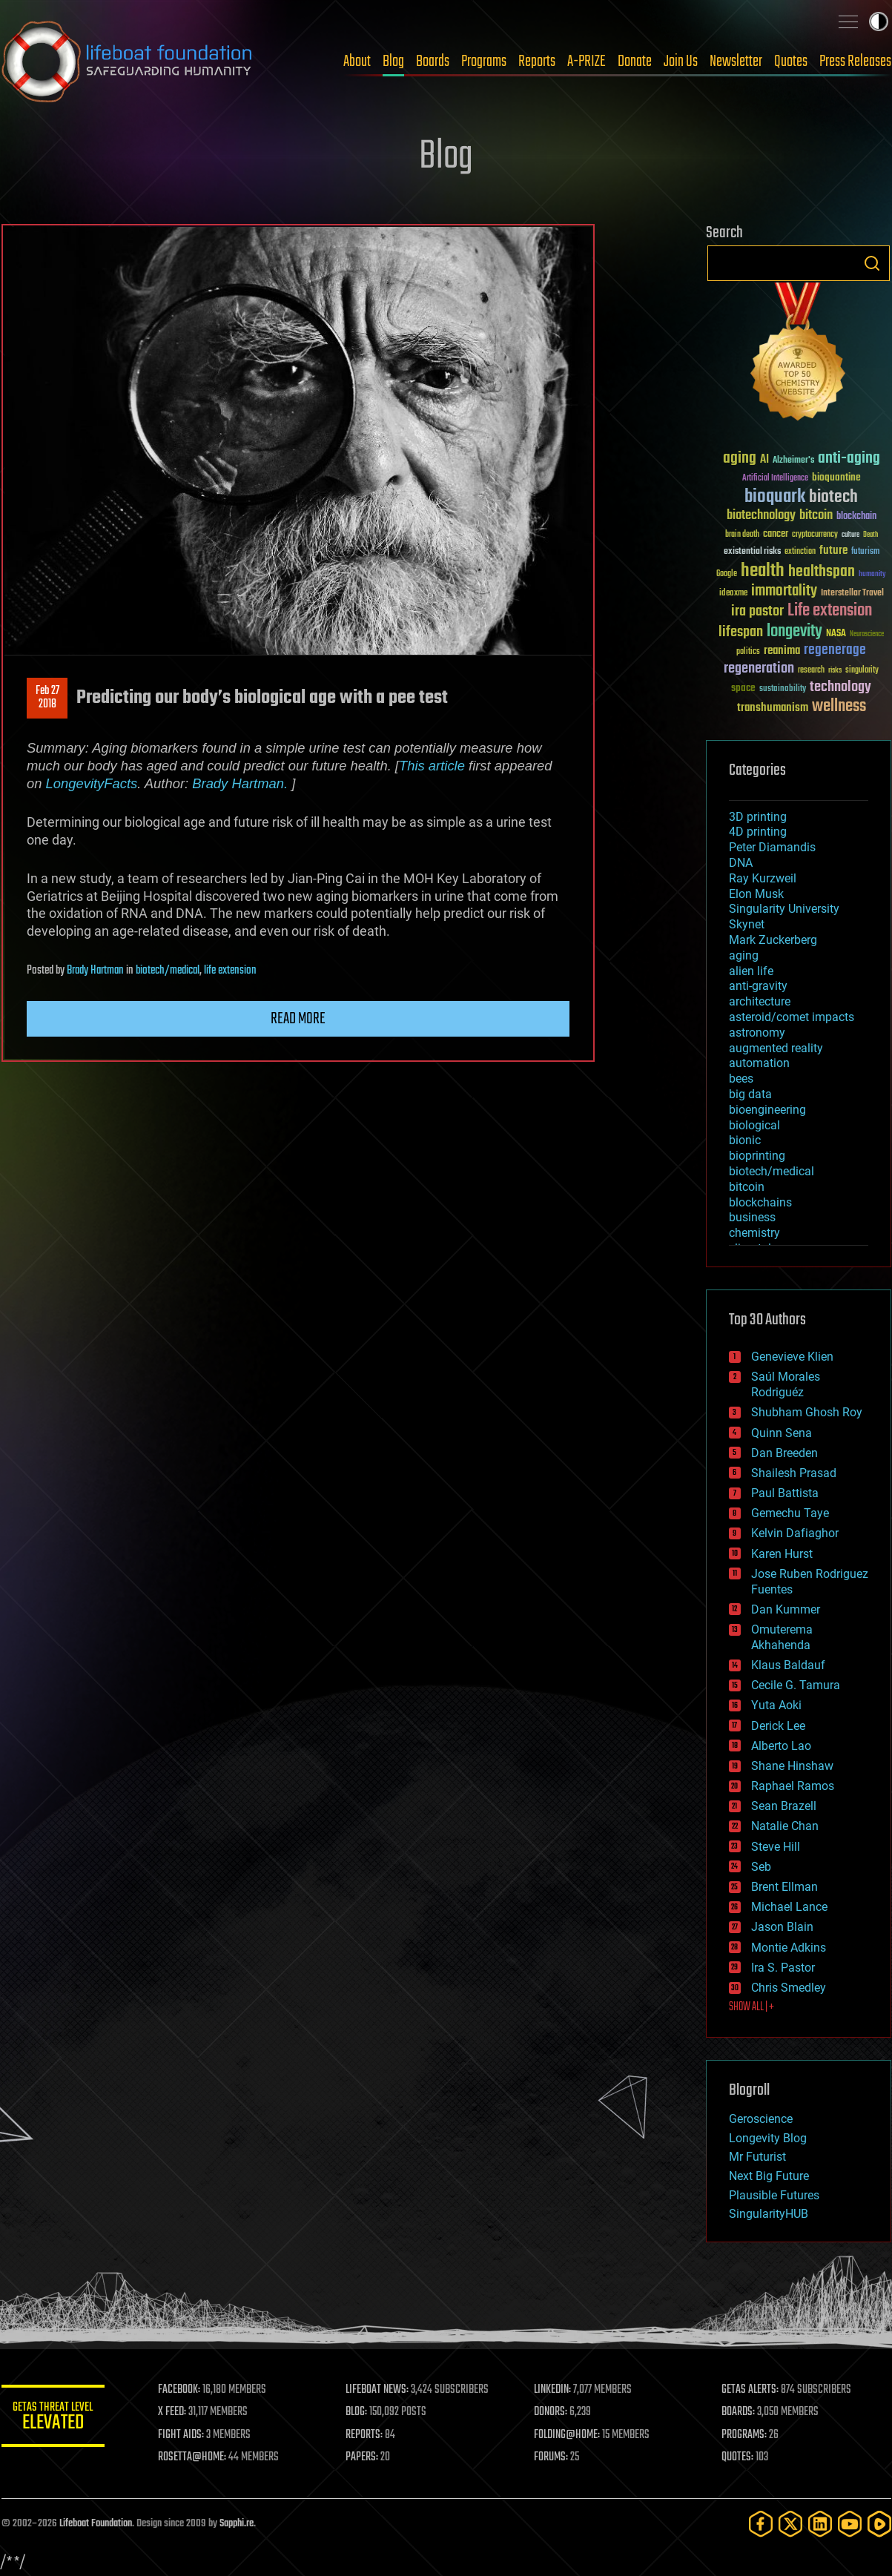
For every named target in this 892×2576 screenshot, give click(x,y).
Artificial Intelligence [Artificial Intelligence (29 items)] (775, 478)
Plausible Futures (774, 2195)
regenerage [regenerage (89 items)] (835, 650)
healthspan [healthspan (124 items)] (821, 572)
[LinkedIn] (820, 2524)
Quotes (790, 61)
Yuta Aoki (776, 1705)
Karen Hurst (782, 1554)
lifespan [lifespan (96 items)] (740, 632)
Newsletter (736, 61)
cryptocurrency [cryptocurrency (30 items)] (815, 535)
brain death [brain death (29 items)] (742, 535)
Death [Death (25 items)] (870, 535)
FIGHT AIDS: (182, 2435)
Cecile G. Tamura (795, 1685)
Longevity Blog (768, 2138)
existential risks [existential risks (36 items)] (752, 552)
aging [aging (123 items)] (739, 458)
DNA (741, 863)
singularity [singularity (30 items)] (862, 671)
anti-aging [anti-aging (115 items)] (849, 458)
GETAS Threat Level (53, 2418)
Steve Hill (775, 1847)
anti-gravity (758, 986)
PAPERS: (362, 2457)
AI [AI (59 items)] (764, 460)
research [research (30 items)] (811, 671)
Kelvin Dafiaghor (795, 1533)
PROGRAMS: (744, 2435)
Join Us (681, 61)
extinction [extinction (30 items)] (800, 552)
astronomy (757, 1033)
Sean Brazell (783, 1806)
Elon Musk (756, 894)
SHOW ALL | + (751, 2007)
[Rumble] (879, 2524)
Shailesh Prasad (793, 1473)
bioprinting (757, 1156)
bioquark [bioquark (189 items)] (774, 497)
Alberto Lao (781, 1746)
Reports (536, 61)
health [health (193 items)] (762, 571)
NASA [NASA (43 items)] (836, 634)
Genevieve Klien (792, 1357)
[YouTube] (850, 2524)
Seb (761, 1867)
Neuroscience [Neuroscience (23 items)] (867, 635)
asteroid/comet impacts (791, 1017)
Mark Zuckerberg (773, 940)
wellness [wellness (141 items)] (839, 706)
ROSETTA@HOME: (193, 2457)
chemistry (754, 1233)
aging (744, 955)
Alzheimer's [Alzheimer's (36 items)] (793, 460)
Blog (393, 61)
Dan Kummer (785, 1609)
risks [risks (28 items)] (835, 670)
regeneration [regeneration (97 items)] (759, 668)
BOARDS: (738, 2412)
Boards (432, 61)
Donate (635, 61)
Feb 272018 (47, 697)
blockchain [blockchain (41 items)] (856, 517)
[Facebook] (761, 2524)
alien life (751, 971)
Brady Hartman (95, 970)
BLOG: (357, 2412)
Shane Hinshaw (792, 1766)
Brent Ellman (784, 1887)
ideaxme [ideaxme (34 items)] (733, 594)
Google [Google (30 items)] (726, 574)
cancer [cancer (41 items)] (775, 535)
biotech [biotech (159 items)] (833, 497)
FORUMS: (551, 2457)
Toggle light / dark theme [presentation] (878, 21)
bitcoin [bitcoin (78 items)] (816, 516)
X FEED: (173, 2412)
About (357, 61)
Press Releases (855, 61)
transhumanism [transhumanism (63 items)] (772, 708)
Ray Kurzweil (762, 878)
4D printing (758, 832)
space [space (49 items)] (743, 687)
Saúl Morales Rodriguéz (785, 1384)
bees (741, 1078)
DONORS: (550, 2412)
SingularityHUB (768, 2214)
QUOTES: (737, 2457)
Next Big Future (769, 2176)
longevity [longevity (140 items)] (794, 631)
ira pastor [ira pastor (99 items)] (757, 611)
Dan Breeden (784, 1453)
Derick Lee (778, 1726)
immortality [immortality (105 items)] (784, 591)
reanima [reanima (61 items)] (782, 651)
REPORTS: (364, 2435)
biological (754, 1125)
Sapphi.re (236, 2523)
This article (431, 765)
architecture (759, 1001)
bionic (745, 1140)
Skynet (746, 924)
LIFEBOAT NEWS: (377, 2390)
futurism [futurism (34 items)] (865, 552)
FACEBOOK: (180, 2390)
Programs (483, 61)
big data (750, 1094)
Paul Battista (785, 1493)
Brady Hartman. (240, 783)
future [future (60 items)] (833, 551)
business (752, 1217)
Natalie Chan (785, 1826)
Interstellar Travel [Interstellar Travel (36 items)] (852, 593)
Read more (298, 1018)
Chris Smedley (788, 1988)
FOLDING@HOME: (567, 2435)
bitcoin (746, 1187)
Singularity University (784, 909)
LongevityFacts (91, 783)
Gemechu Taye (790, 1513)
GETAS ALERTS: (750, 2390)
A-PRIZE (586, 61)
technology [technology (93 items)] (840, 687)
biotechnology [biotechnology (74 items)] (761, 516)
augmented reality (776, 1048)
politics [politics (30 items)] (748, 652)
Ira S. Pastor (783, 1968)
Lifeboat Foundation (95, 2523)
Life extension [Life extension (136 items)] (829, 611)
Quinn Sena (781, 1433)
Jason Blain (782, 1927)
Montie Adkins (788, 1948)
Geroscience (761, 2119)
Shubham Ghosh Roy (806, 1412)
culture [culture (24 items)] (850, 535)
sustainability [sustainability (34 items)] (782, 689)
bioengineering (767, 1110)
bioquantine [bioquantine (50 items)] (836, 477)
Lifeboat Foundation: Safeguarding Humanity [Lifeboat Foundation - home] (127, 61)
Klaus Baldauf (788, 1665)
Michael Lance (789, 1907)
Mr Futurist (757, 2157)
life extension (230, 970)
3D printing (758, 817)
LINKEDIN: (552, 2390)
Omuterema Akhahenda (782, 1637)
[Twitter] (790, 2524)
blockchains (760, 1202)
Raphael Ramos (792, 1786)
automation (759, 1063)
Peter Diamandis (772, 847)
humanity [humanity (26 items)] (872, 574)
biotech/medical (167, 970)
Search (872, 263)
